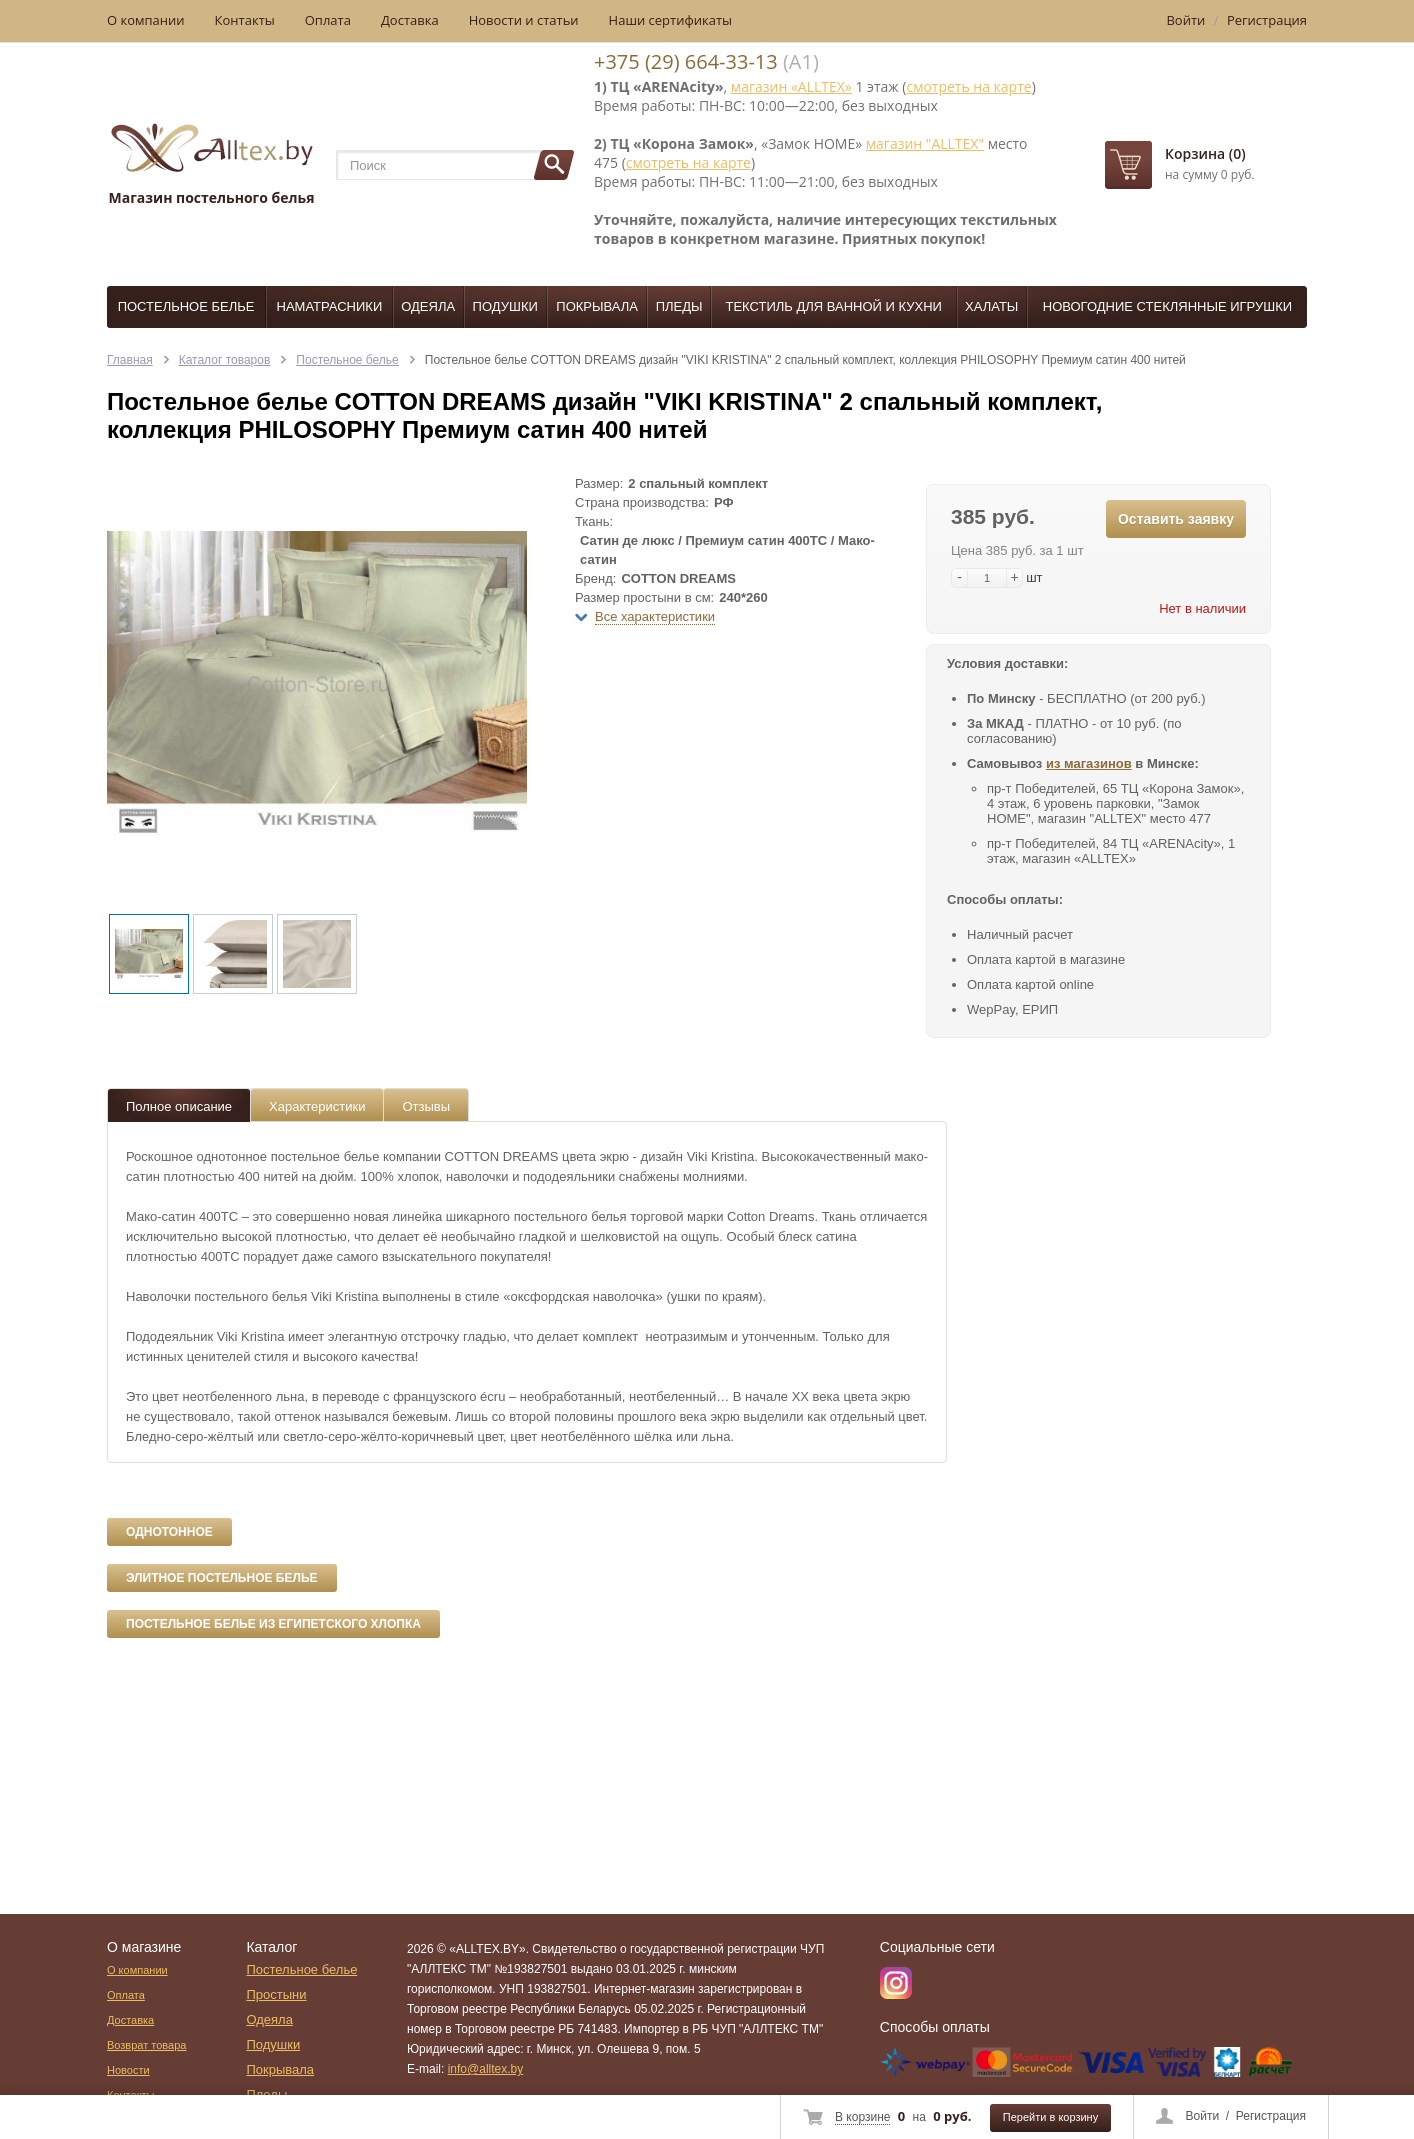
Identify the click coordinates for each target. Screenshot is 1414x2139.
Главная (130, 360)
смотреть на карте (968, 86)
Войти (1203, 2116)
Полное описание (179, 1106)
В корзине (862, 2117)
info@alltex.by (486, 2069)
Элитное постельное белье (222, 1578)
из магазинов (1089, 763)
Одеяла (428, 306)
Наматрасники (330, 306)
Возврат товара (146, 2045)
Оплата (328, 20)
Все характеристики (655, 616)
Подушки (505, 306)
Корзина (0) (1205, 153)
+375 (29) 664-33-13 (686, 61)
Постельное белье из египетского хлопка (273, 1624)
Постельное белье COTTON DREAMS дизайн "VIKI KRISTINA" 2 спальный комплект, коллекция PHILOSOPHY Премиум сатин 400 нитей (805, 360)
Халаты (991, 306)
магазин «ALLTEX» (791, 86)
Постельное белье (186, 306)
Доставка (410, 20)
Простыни (276, 1994)
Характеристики (317, 1106)
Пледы (679, 306)
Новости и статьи (524, 20)
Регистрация (1271, 2116)
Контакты (245, 20)
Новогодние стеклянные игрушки (1167, 306)
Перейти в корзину (1050, 2117)
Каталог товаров (225, 360)
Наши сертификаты (671, 20)
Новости (128, 2070)
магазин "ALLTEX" (925, 143)
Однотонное (169, 1532)
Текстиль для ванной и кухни (834, 306)
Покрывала (597, 306)
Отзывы (426, 1106)
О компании (146, 20)
